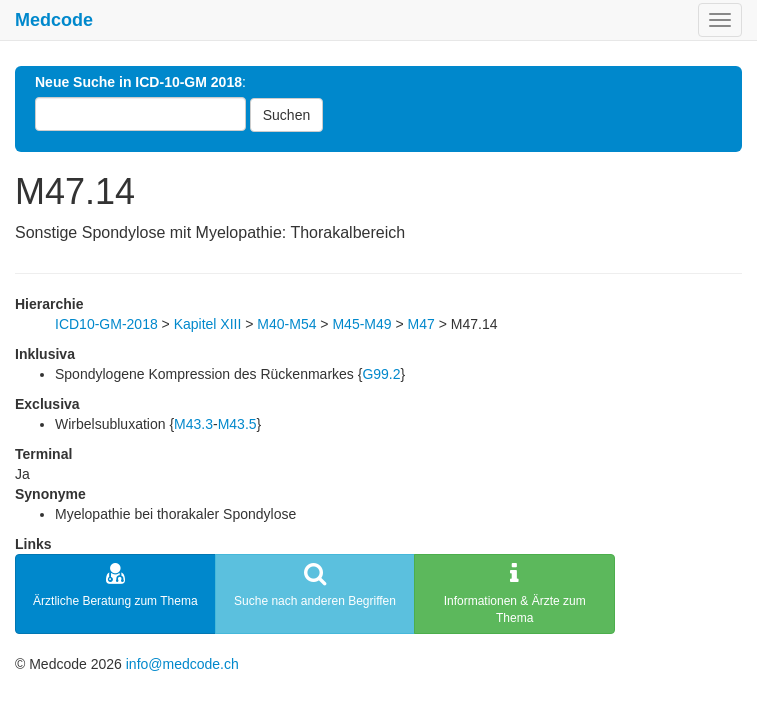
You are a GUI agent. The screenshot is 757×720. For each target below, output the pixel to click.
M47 (421, 324)
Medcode (54, 20)
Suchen (286, 115)
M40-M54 (286, 324)
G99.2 (381, 374)
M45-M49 (361, 324)
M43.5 (237, 424)
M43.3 (193, 424)
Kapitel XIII (208, 324)
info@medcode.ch (182, 664)
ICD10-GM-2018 (106, 324)
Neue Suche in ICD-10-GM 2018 (138, 82)
